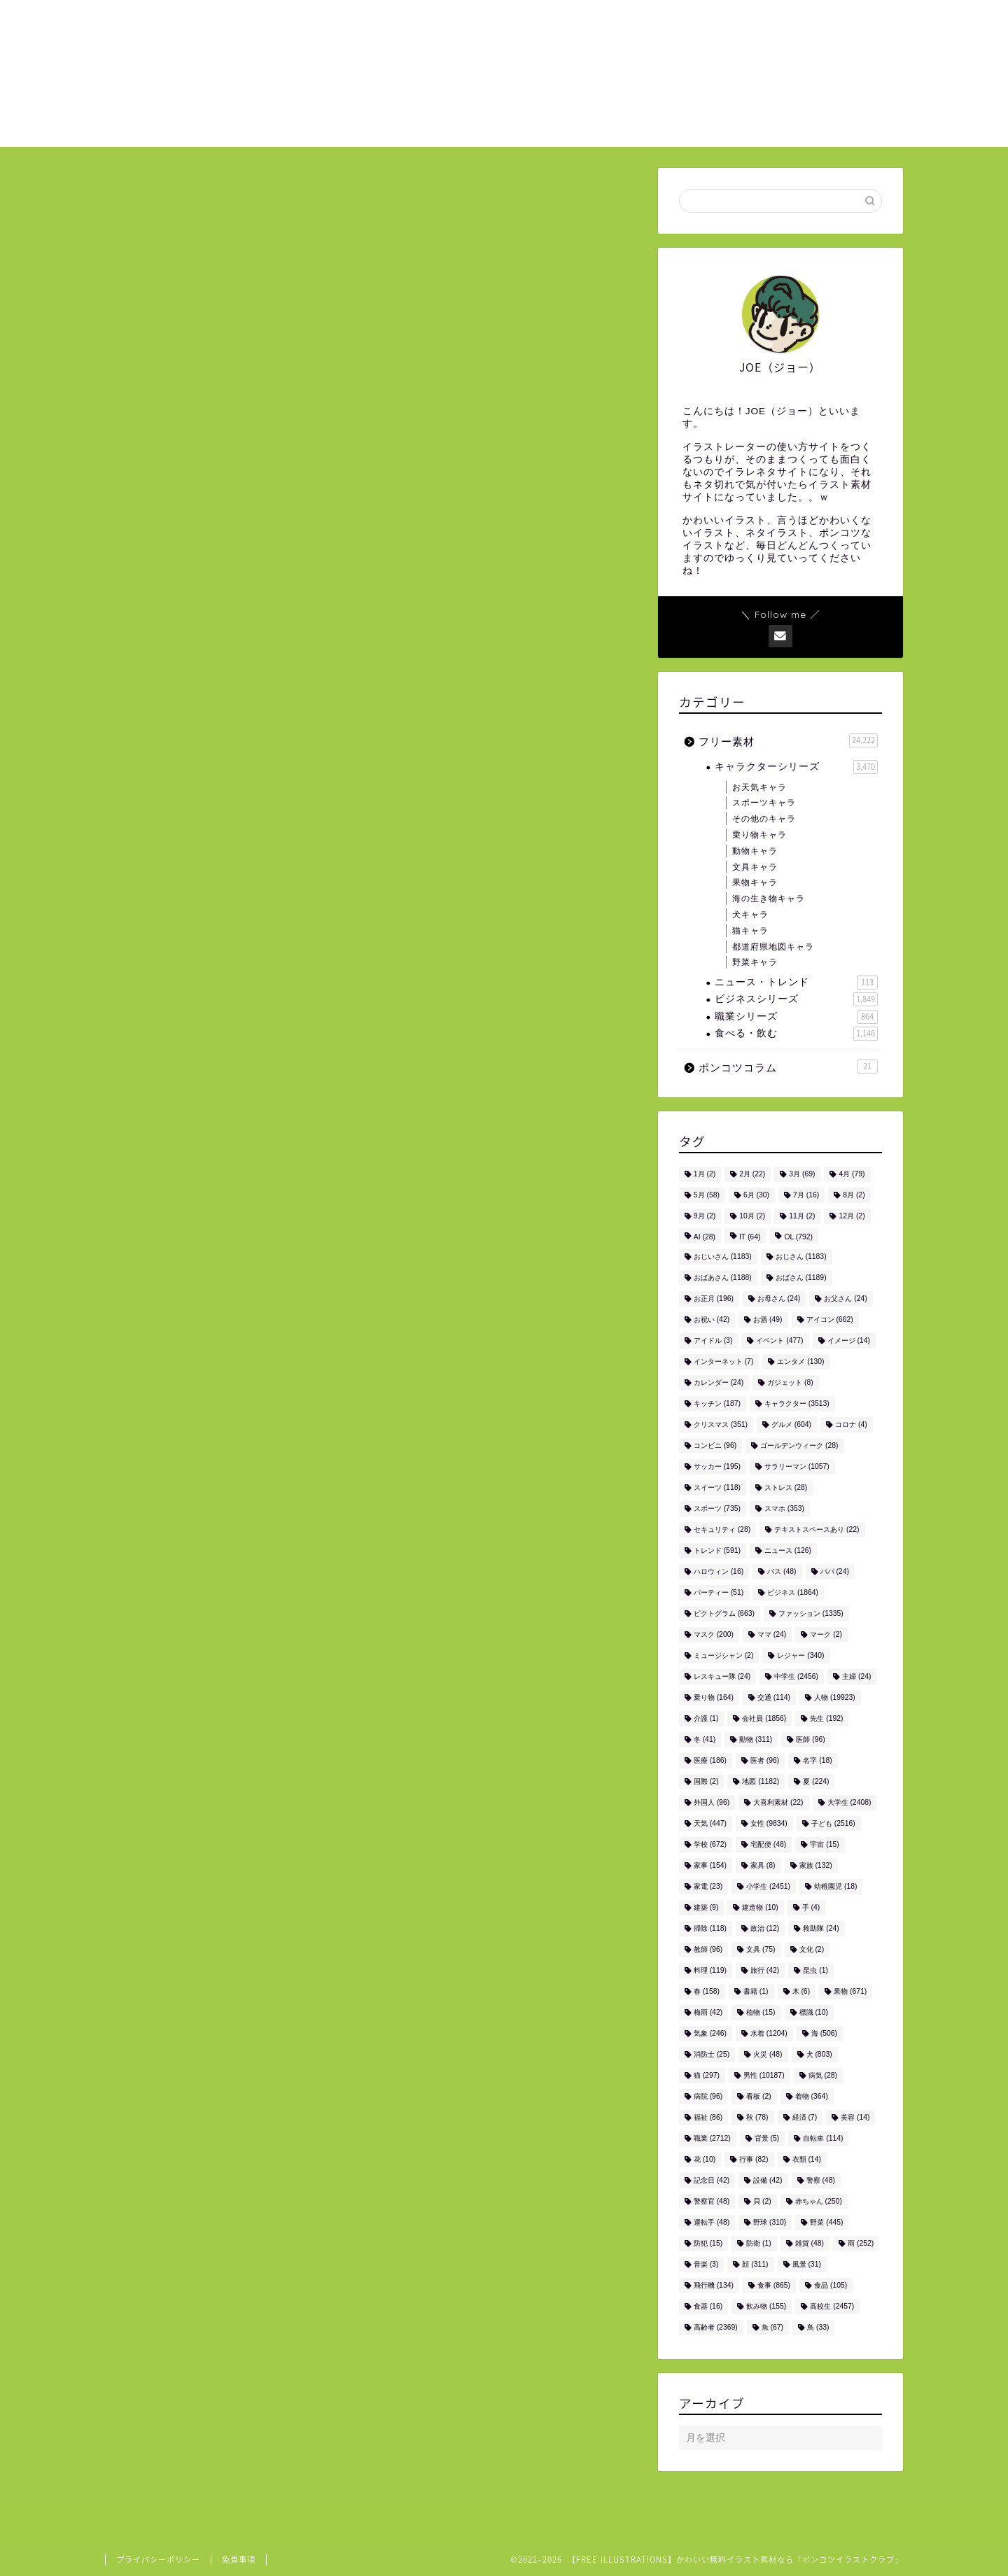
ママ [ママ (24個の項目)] (771, 1634)
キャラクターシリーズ (796, 767)
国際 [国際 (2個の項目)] (706, 1781)
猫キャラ (750, 931)
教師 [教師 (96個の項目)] (708, 1949)
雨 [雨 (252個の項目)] (861, 2243)
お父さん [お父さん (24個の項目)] (845, 1298)
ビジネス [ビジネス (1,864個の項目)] (792, 1592)
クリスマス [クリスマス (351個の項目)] (721, 1424)
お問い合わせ (809, 21)
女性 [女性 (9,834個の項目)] (769, 1823)
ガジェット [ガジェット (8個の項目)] (790, 1382)
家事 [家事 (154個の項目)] (710, 1865)
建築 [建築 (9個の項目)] (706, 1907)
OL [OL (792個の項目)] (798, 1237)
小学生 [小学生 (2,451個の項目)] (768, 1886)
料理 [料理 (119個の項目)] (710, 1970)
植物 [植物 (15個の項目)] (760, 2012)
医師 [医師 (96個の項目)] (810, 1739)
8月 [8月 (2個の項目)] (853, 1195)
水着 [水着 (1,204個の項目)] (769, 2033)
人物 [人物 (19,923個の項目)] (834, 1697)
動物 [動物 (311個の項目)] (755, 1739)
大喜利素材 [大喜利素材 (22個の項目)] (778, 1802)
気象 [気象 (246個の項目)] (710, 2033)
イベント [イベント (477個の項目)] (779, 1340)
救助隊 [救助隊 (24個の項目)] (821, 1928)
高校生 (268, 1797)
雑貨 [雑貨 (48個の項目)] (809, 2243)
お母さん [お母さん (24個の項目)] (778, 1298)
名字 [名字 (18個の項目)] (817, 1760)
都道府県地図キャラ (773, 947)
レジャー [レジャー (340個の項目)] (800, 1655)
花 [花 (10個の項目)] (704, 2159)
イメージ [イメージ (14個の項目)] (848, 1340)
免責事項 (238, 2560)
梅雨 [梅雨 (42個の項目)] (708, 2012)
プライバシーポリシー (158, 2560)
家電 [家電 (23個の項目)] (708, 1886)
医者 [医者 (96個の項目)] (764, 1760)
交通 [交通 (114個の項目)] (773, 1697)
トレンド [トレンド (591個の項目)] (717, 1550)
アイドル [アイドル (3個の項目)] (713, 1340)
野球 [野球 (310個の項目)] (769, 2222)
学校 (186, 1797)
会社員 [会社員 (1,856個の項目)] (764, 1718)
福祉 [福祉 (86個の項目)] (708, 2117)
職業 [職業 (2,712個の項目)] (712, 2138)
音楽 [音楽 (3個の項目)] (706, 2264)
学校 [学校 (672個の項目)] (710, 1844)
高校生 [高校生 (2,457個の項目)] (832, 2306)
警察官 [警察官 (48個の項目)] (711, 2201)
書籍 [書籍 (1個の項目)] (756, 1991)
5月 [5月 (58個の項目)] (707, 1195)
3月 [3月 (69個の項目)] (802, 1174)
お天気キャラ (759, 787)
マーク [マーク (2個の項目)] (826, 1634)
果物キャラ (755, 882)
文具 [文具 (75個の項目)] (760, 1949)
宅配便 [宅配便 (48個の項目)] (768, 1844)
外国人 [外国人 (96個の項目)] (711, 1802)
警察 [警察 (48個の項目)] (820, 2180)
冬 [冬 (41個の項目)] (704, 1739)
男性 (226, 1797)
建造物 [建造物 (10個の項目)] (760, 1907)
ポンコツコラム (788, 1067)
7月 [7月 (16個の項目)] (806, 1195)
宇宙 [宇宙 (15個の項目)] (824, 1844)
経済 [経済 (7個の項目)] (805, 2117)
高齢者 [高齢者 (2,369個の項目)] (716, 2327)
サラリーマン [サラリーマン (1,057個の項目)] (797, 1466)
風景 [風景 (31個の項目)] (806, 2264)
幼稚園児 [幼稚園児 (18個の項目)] (835, 1886)
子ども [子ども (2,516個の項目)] (833, 1823)
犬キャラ (750, 915)
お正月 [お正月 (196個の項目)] (714, 1298)
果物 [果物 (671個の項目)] (850, 1991)
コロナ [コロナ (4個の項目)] (851, 1424)
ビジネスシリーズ (796, 999)
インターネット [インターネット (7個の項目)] (724, 1361)
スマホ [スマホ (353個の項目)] (784, 1508)
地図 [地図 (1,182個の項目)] (760, 1781)
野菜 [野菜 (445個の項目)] (826, 2222)
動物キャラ (755, 851)
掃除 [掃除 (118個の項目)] (710, 1928)
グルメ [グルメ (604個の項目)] (791, 1424)
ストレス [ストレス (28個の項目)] (785, 1487)
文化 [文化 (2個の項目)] (812, 1949)
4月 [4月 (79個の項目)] (851, 1174)
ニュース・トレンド (796, 983)
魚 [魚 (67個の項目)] (772, 2327)
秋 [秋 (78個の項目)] (757, 2117)
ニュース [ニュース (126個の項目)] (787, 1550)
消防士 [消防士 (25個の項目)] (711, 2054)
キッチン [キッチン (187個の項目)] (717, 1403)
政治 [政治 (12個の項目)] (764, 1928)
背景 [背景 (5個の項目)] (767, 2138)
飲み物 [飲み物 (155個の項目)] (766, 2306)
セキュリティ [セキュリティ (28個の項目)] (722, 1529)
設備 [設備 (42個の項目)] (767, 2180)
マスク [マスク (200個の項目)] (714, 1634)
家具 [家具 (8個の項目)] (763, 1865)
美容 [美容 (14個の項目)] (855, 2117)
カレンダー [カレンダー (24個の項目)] (718, 1382)
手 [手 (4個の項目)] (811, 1907)
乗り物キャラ (759, 835)
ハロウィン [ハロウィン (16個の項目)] (718, 1571)
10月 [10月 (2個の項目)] (752, 1216)
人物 (147, 1797)
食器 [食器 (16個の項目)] (708, 2306)
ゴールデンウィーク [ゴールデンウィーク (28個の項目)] (799, 1445)
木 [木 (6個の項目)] (801, 1991)
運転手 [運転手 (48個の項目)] (711, 2222)
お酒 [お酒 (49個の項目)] (767, 1319)
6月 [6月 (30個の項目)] (756, 1195)
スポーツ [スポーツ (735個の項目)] (717, 1508)
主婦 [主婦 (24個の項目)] (856, 1676)
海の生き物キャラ (768, 898)
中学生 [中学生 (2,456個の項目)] (796, 1676)
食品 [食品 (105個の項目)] (830, 2285)
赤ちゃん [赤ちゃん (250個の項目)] (818, 2201)
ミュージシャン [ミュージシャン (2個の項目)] (724, 1655)
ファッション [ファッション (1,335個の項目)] (811, 1613)
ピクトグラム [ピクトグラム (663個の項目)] (724, 1613)
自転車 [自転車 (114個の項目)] (823, 2138)
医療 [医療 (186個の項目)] (710, 1760)
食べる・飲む (796, 1034)
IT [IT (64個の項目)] (749, 1237)
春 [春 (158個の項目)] (707, 1991)
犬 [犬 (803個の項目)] (819, 2054)
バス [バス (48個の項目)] (781, 1571)
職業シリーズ (796, 1017)
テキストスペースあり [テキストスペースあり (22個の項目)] (816, 1529)
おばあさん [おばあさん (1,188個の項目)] (723, 1277)
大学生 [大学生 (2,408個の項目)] (849, 1802)
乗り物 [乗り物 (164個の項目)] (714, 1697)
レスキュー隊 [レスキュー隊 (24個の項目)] (722, 1676)
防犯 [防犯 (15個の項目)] (708, 2243)
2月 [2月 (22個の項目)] (752, 1174)
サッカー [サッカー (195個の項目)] (717, 1466)
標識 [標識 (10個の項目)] (813, 2012)
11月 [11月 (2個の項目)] (802, 1216)
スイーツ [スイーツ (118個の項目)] (717, 1487)
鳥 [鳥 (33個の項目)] (818, 2327)
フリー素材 (152, 196)
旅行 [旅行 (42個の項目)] (764, 1970)
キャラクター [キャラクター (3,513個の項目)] (797, 1403)
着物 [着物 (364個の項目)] (811, 2096)
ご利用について (706, 21)
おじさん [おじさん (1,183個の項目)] (801, 1256)
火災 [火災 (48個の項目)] (767, 2054)
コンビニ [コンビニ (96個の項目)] (715, 1445)
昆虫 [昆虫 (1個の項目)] (815, 1970)
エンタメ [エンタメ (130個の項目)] (800, 1361)
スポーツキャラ (764, 803)
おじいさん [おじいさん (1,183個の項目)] (723, 1256)
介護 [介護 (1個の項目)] (706, 1718)
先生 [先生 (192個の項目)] (826, 1718)
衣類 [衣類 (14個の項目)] (806, 2159)
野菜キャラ (755, 962)
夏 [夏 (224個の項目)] (816, 1781)
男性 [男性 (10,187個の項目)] (764, 2075)
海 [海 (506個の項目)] (824, 2033)
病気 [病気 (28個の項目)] (822, 2075)
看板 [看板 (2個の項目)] (758, 2096)
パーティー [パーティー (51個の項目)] (718, 1592)
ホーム (619, 21)
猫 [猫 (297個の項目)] (707, 2075)
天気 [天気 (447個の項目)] (710, 1823)
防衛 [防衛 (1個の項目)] (758, 2243)
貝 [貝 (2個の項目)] (762, 2201)
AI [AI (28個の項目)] (704, 1237)
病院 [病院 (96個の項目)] (708, 2096)
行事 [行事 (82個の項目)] (753, 2159)
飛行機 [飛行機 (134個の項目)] (714, 2285)
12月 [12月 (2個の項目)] (851, 1216)
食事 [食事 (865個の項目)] (773, 2285)
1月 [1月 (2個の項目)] (704, 1174)
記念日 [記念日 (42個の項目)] (711, 2180)
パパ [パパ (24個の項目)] (834, 1571)
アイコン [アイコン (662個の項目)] (829, 1319)
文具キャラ (755, 867)
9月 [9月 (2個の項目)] (704, 1216)
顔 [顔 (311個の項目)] (755, 2264)
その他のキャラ (764, 819)
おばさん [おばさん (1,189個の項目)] (801, 1277)
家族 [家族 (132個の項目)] (815, 1865)
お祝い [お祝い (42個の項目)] (711, 1319)
